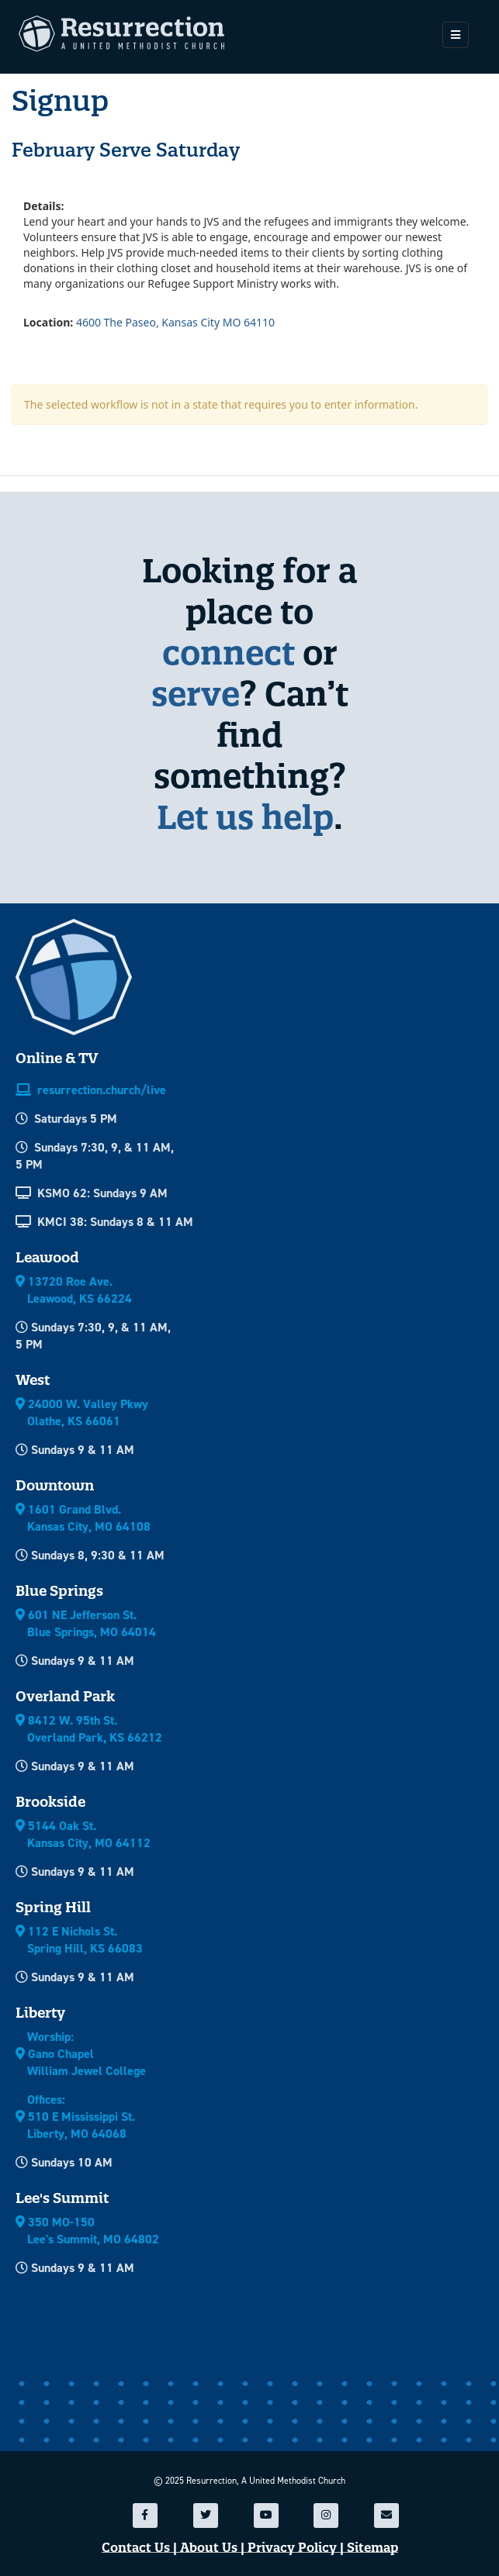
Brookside (50, 1802)
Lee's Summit (62, 2198)
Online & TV (57, 1058)
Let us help (245, 816)
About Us (208, 2547)
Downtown (55, 1485)
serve (195, 693)
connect (228, 652)
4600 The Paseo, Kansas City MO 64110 (175, 322)
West (33, 1380)
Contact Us (136, 2547)
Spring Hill (53, 1907)
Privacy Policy (292, 2547)
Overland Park (65, 1696)
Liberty (40, 2013)
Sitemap (372, 2547)
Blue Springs (59, 1591)
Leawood (47, 1257)
